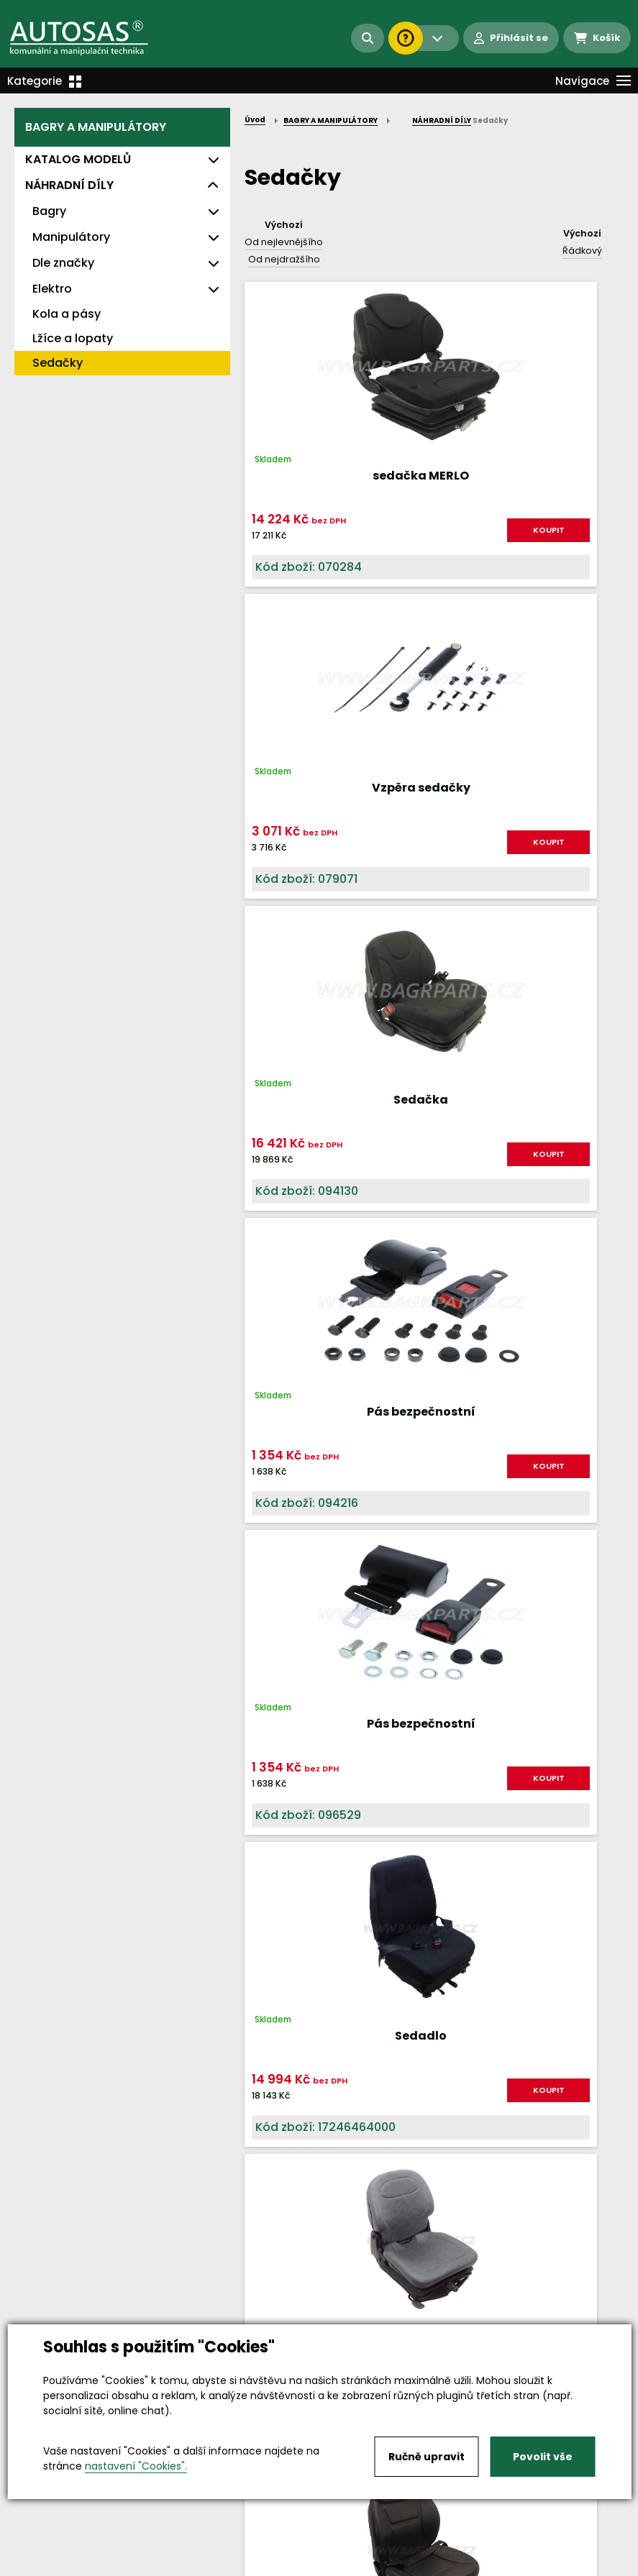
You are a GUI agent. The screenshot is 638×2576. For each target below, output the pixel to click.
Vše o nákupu (50, 2553)
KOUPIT (329, 542)
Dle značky (63, 263)
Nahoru (268, 1705)
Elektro (52, 288)
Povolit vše (543, 2456)
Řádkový (582, 250)
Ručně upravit (426, 2456)
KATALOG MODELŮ (78, 159)
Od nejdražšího (284, 259)
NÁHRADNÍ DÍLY (69, 185)
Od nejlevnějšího (284, 242)
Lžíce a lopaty (72, 338)
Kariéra (341, 2553)
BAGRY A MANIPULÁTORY (95, 127)
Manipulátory (71, 237)
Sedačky (57, 362)
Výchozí (284, 225)
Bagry (49, 211)
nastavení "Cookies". (136, 2466)
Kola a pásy (66, 314)
